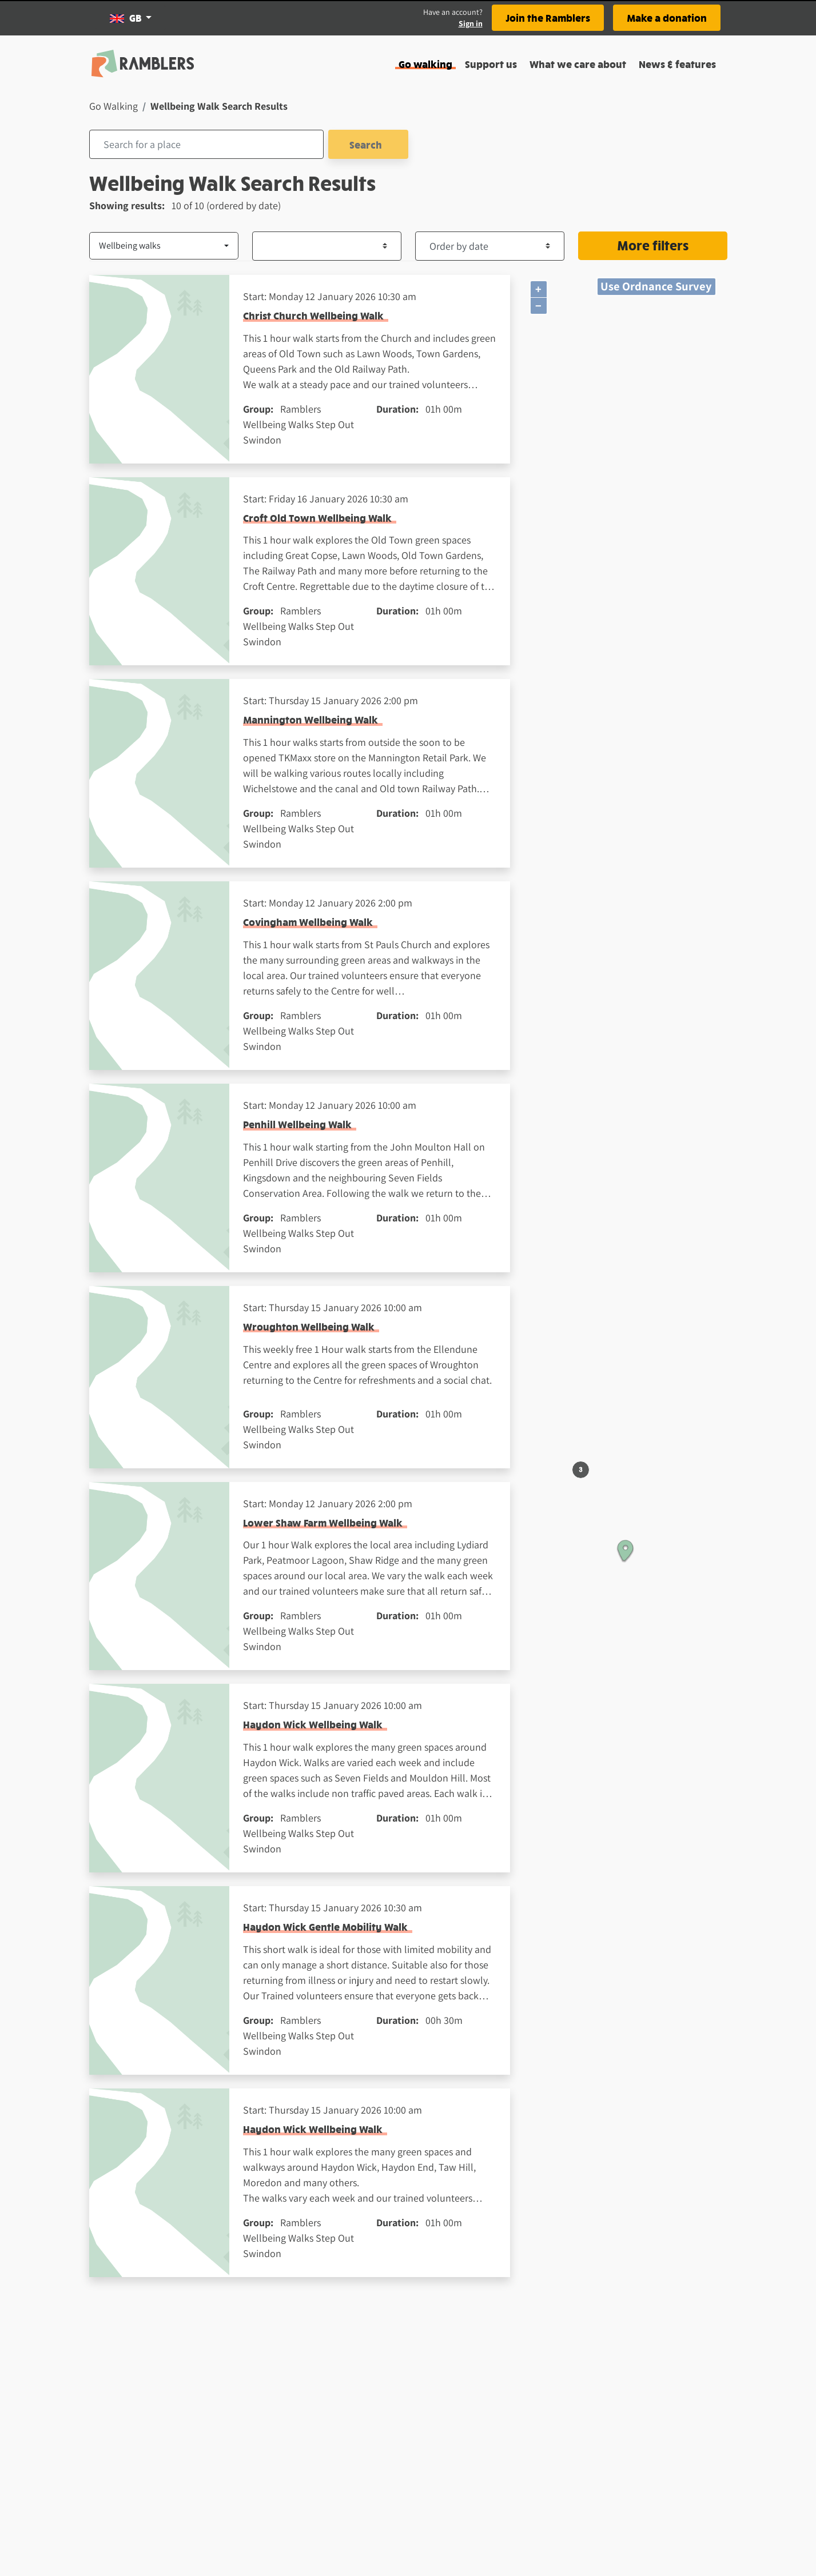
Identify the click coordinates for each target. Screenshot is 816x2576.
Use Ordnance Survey (656, 286)
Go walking (425, 63)
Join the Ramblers (547, 17)
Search (368, 144)
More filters (652, 245)
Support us (491, 63)
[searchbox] (206, 144)
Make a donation (667, 17)
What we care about (578, 63)
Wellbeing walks (130, 245)
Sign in (471, 23)
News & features (677, 63)
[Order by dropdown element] (489, 246)
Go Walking (113, 106)
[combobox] (206, 144)
